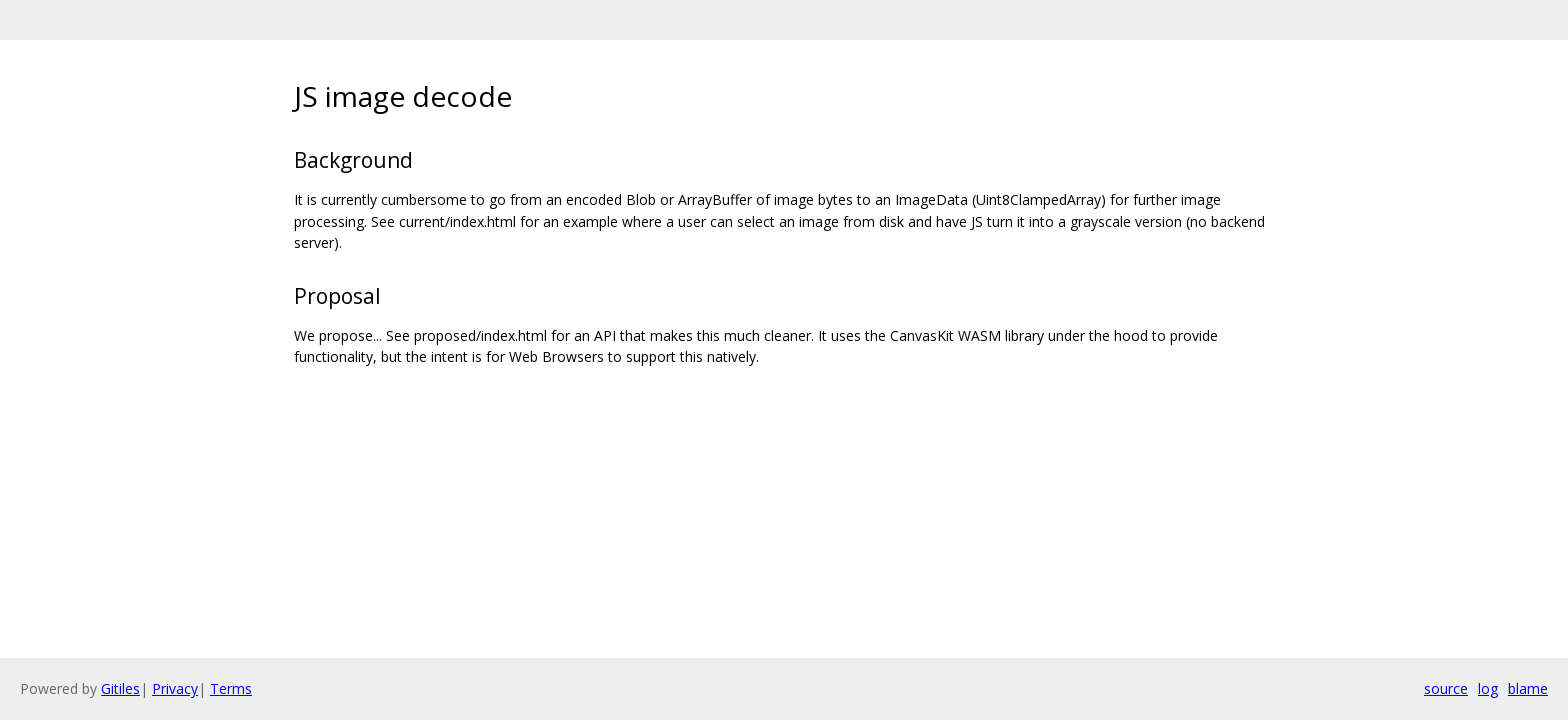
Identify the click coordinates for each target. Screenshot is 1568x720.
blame (1528, 688)
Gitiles (120, 688)
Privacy (175, 688)
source (1446, 688)
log (1488, 688)
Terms (231, 688)
